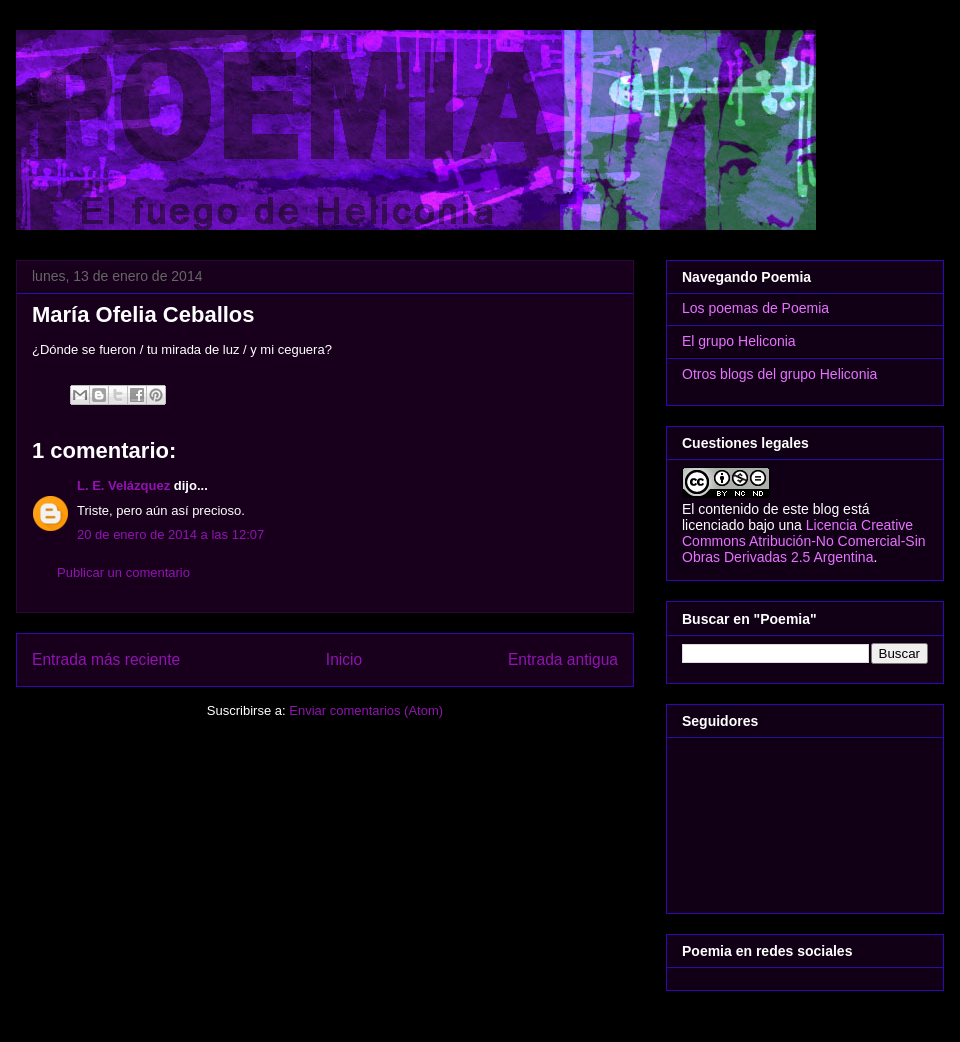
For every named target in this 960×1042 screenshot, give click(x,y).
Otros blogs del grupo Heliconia (779, 374)
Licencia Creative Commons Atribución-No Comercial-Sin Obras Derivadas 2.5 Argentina (804, 541)
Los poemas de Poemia (755, 308)
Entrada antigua (563, 659)
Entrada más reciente (106, 659)
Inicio (344, 659)
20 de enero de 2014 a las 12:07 (170, 534)
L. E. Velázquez (123, 485)
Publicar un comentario (123, 572)
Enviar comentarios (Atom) (366, 710)
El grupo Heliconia (739, 341)
